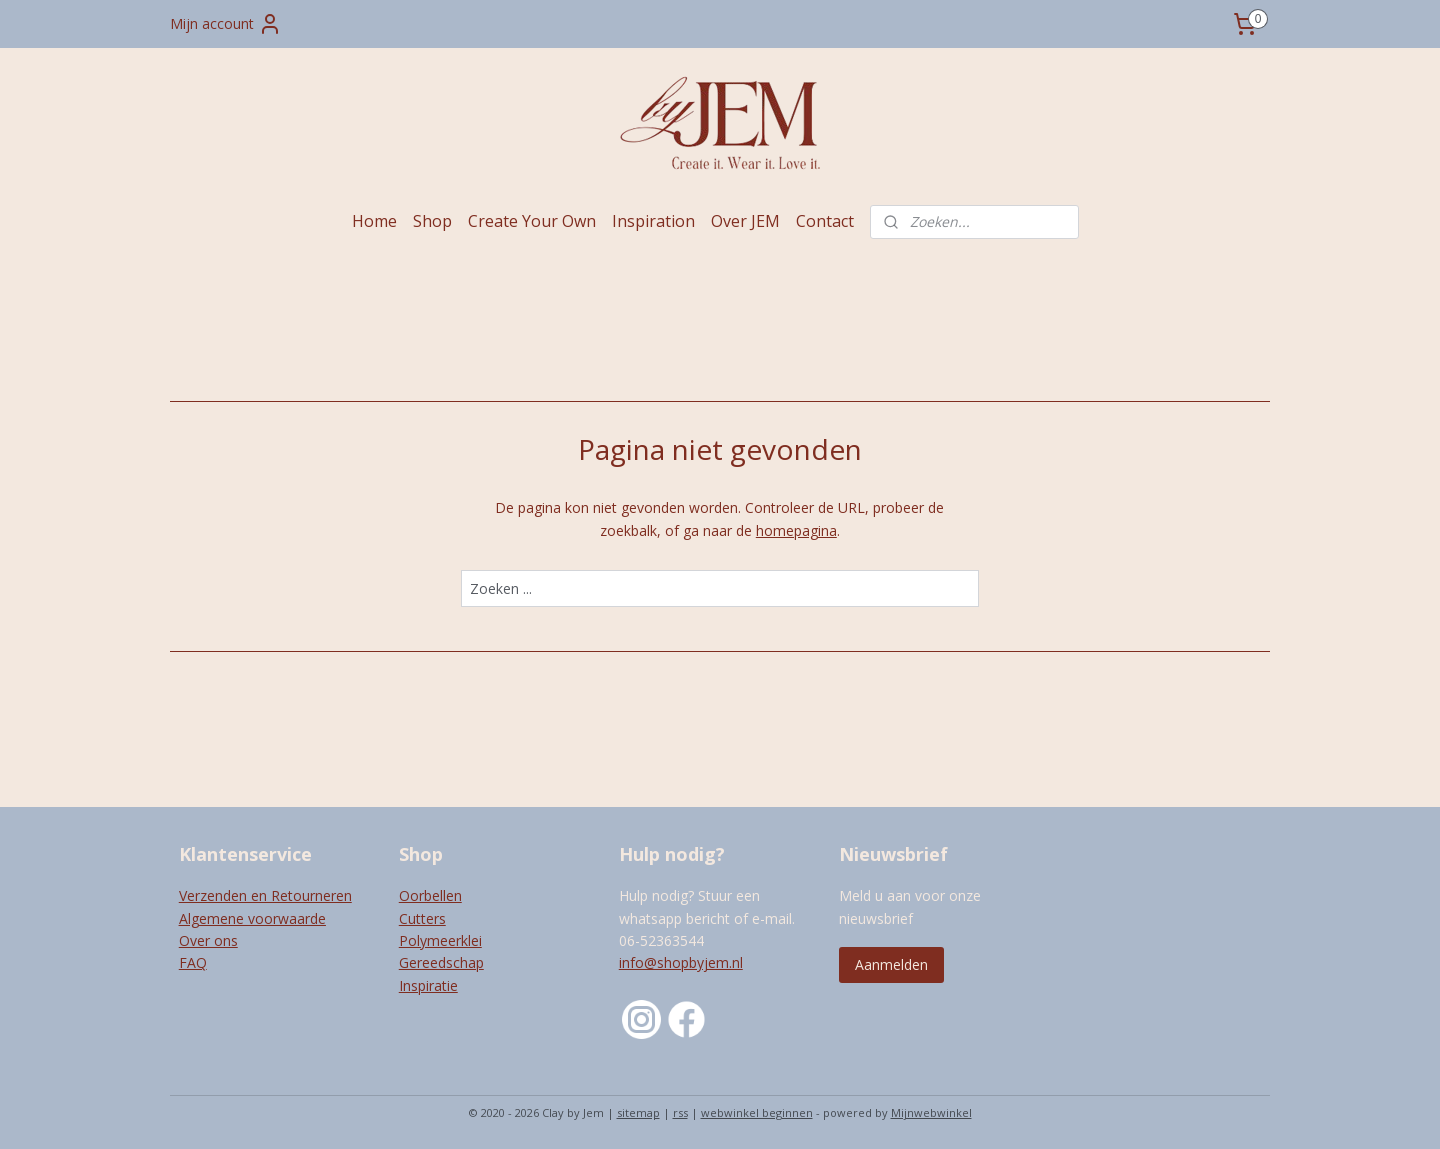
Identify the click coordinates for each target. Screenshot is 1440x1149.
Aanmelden (891, 964)
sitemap (638, 1112)
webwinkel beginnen (757, 1112)
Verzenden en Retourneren (265, 895)
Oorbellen (430, 895)
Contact (825, 221)
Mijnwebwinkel (931, 1112)
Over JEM (745, 221)
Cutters (422, 918)
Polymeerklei (440, 940)
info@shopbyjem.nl (681, 962)
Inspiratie (428, 985)
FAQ (193, 962)
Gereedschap (441, 962)
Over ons (208, 940)
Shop (432, 221)
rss (680, 1112)
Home (374, 221)
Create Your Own (532, 221)
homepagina (796, 530)
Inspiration (653, 221)
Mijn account (226, 24)
